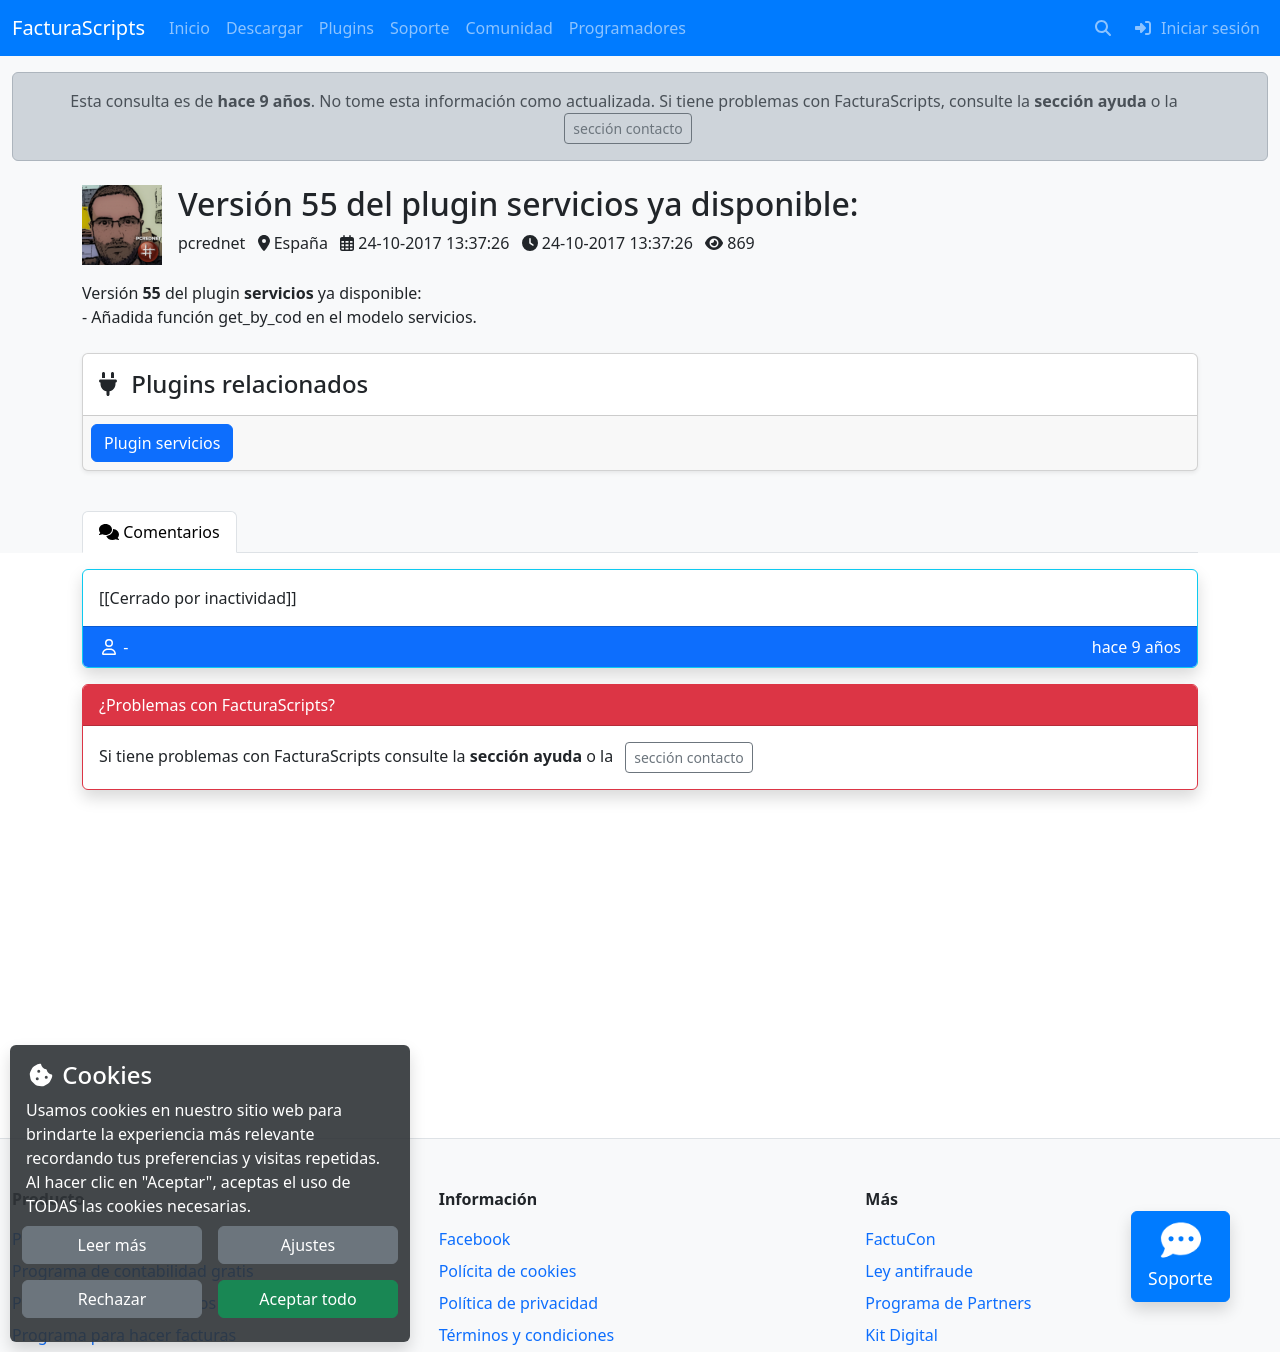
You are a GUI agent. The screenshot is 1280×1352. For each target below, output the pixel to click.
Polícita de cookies (508, 1271)
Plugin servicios (162, 443)
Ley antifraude (919, 1271)
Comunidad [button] (508, 28)
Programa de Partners (948, 1303)
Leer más (112, 1245)
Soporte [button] (419, 28)
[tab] (159, 532)
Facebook (475, 1239)
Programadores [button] (627, 28)
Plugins (346, 28)
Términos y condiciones (527, 1335)
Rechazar (112, 1299)
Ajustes (308, 1245)
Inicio (189, 28)
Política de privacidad (519, 1303)
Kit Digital (901, 1335)
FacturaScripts (78, 27)
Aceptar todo (307, 1299)
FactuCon (900, 1239)
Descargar (264, 28)
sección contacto (627, 128)
